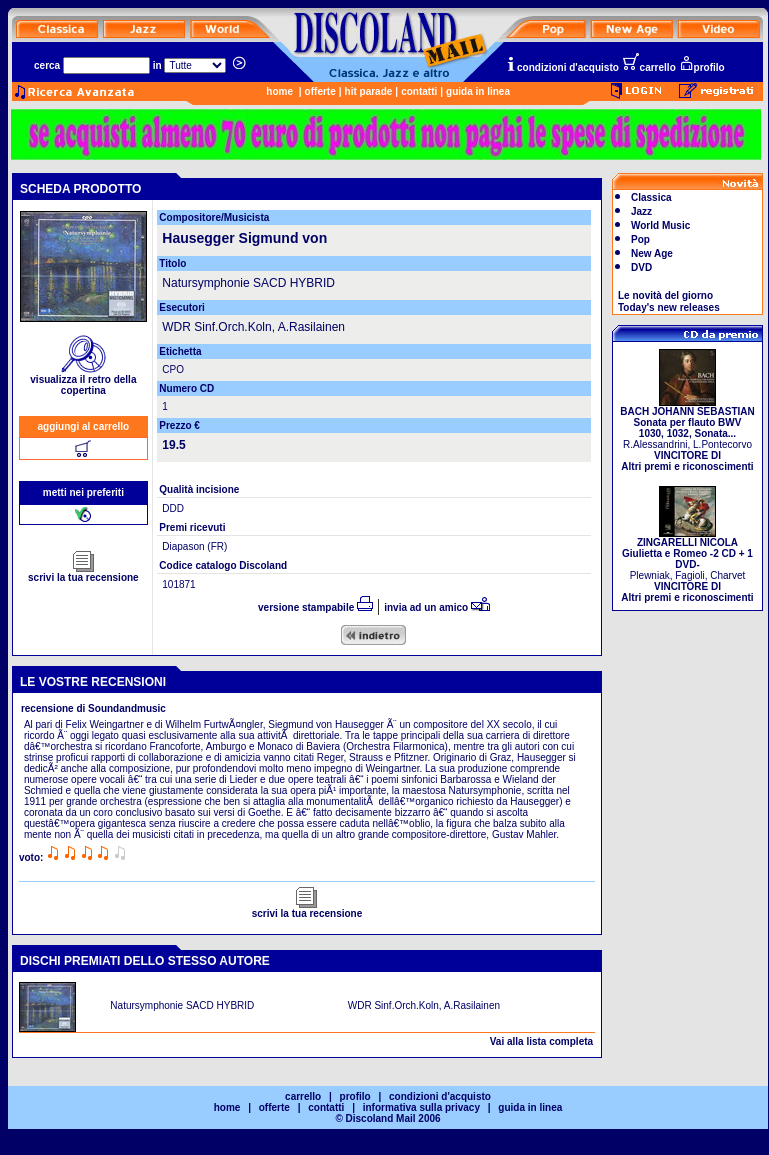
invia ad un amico (437, 607)
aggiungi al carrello (84, 426)
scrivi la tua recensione (83, 573)
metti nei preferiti (83, 492)
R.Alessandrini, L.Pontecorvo (687, 434)
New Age (652, 253)
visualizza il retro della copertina (83, 380)
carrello (649, 67)
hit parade (369, 91)
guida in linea (478, 91)
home (279, 91)
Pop (640, 239)
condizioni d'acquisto (562, 67)
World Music (660, 225)
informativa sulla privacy (421, 1107)
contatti (419, 91)
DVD (641, 267)
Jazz (641, 211)
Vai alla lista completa (541, 1041)
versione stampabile (315, 607)
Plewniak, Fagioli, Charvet (687, 565)
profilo (702, 67)
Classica (651, 197)
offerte (320, 91)
